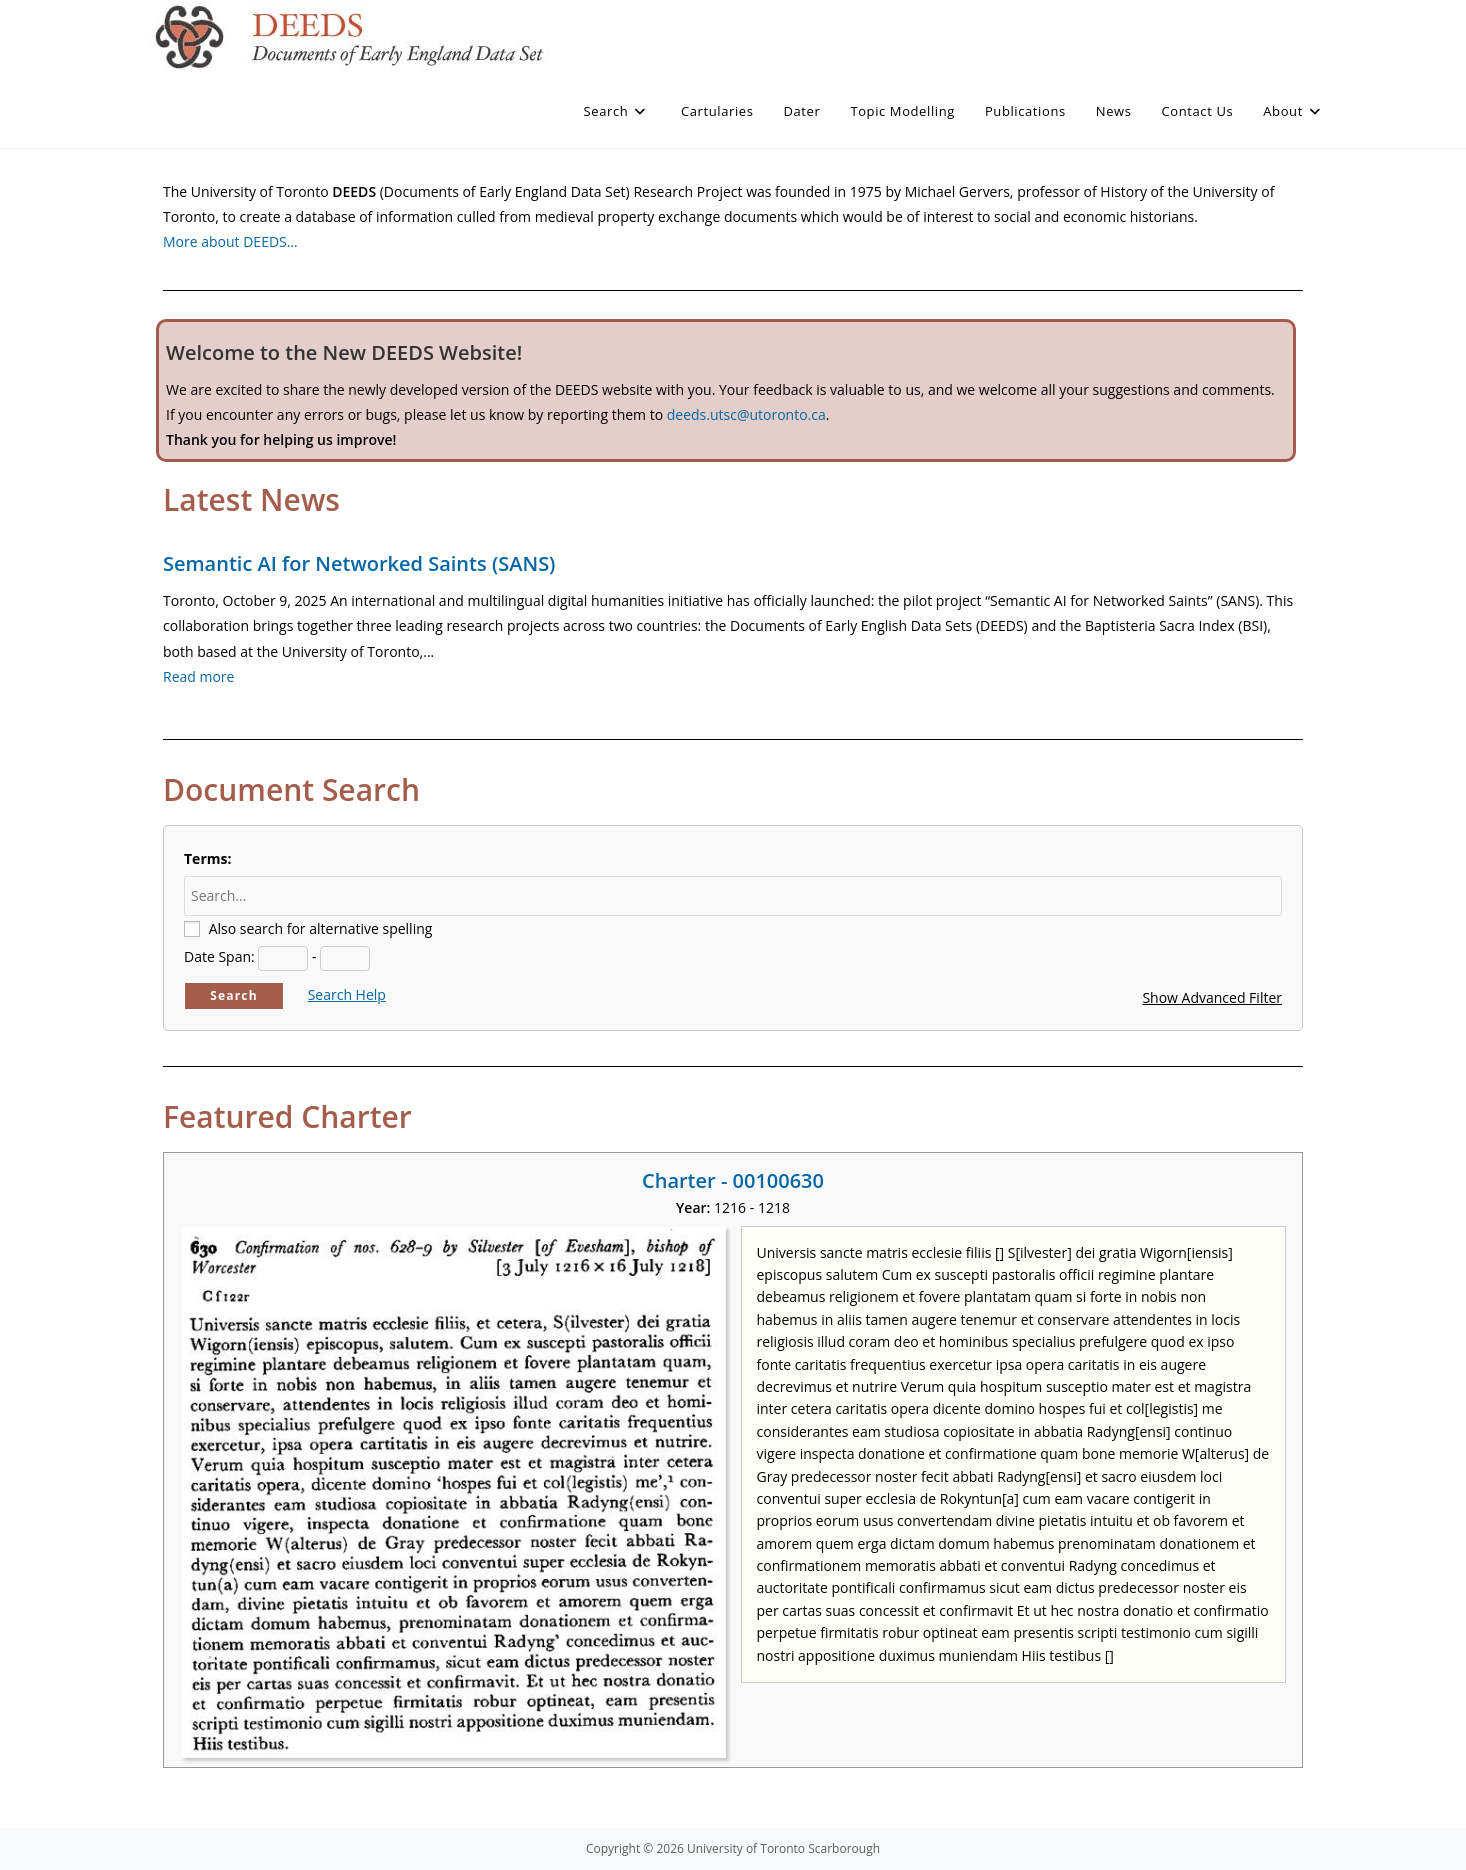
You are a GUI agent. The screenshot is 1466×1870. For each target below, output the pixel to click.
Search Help (347, 994)
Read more (198, 676)
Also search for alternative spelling (321, 928)
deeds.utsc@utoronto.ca (746, 414)
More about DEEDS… (230, 241)
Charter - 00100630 (733, 1180)
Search (234, 995)
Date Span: (219, 956)
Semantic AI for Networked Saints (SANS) (359, 563)
